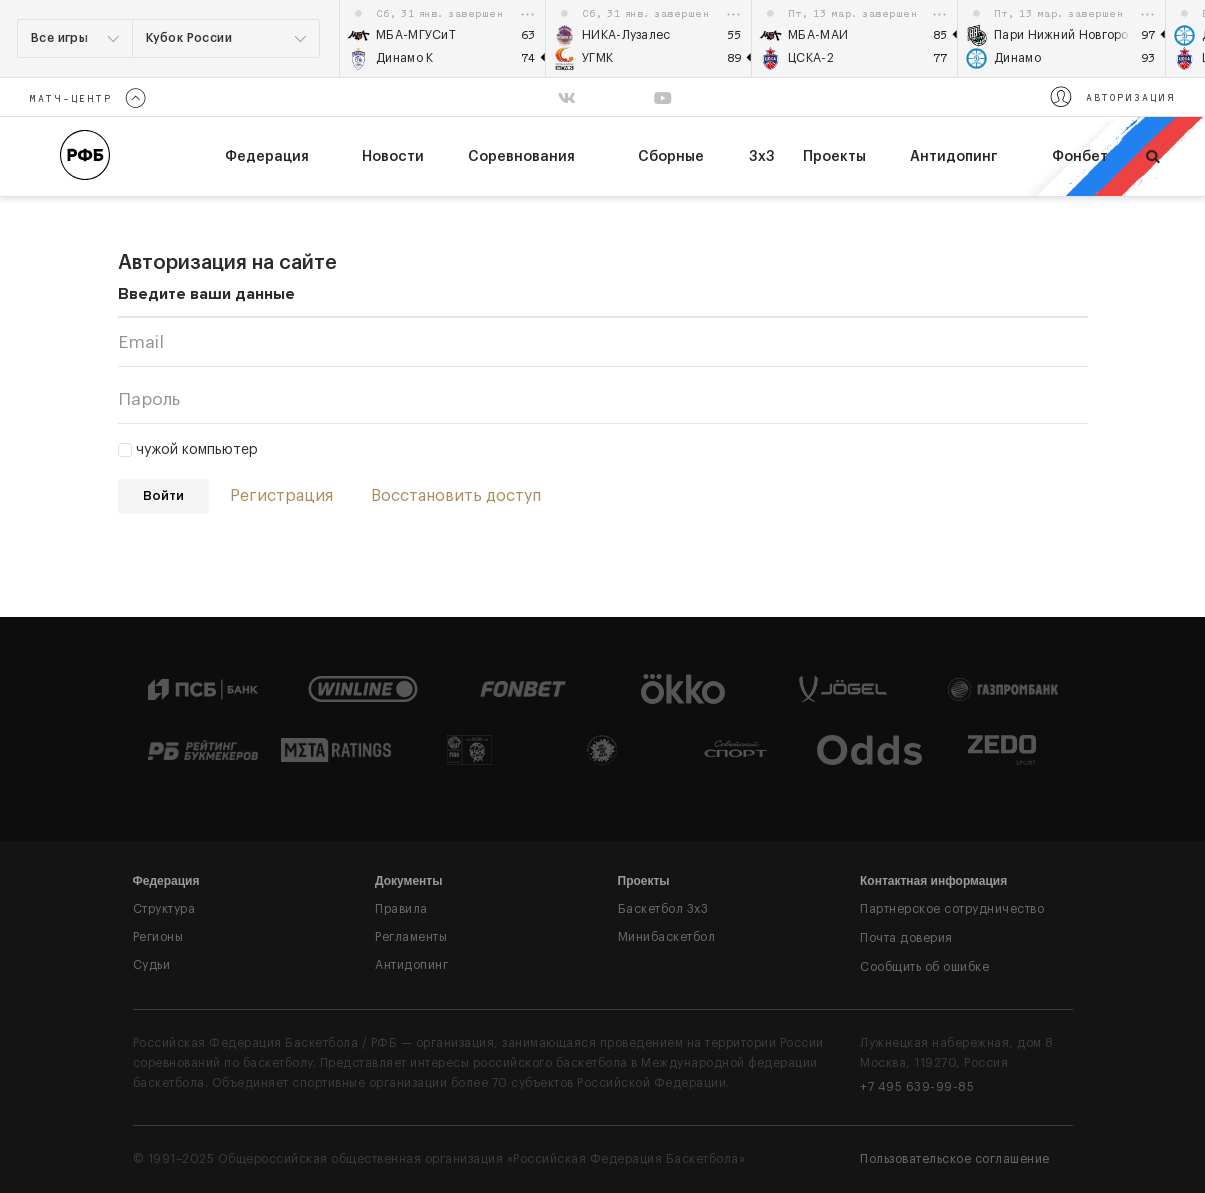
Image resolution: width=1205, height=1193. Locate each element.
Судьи (152, 965)
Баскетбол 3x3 (663, 909)
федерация (267, 157)
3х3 (762, 157)
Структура (164, 909)
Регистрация (281, 496)
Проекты (834, 157)
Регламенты (411, 937)
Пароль (149, 399)
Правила (401, 909)
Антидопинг (953, 157)
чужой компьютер (188, 450)
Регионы (158, 937)
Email (141, 342)
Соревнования (521, 157)
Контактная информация (933, 881)
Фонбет (1080, 157)
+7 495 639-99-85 (917, 1087)
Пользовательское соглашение (955, 1159)
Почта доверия (906, 938)
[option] (443, 38)
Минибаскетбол (667, 937)
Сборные (671, 157)
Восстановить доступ (456, 496)
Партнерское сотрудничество (952, 909)
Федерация (166, 881)
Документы (408, 881)
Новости (393, 157)
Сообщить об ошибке (924, 967)
